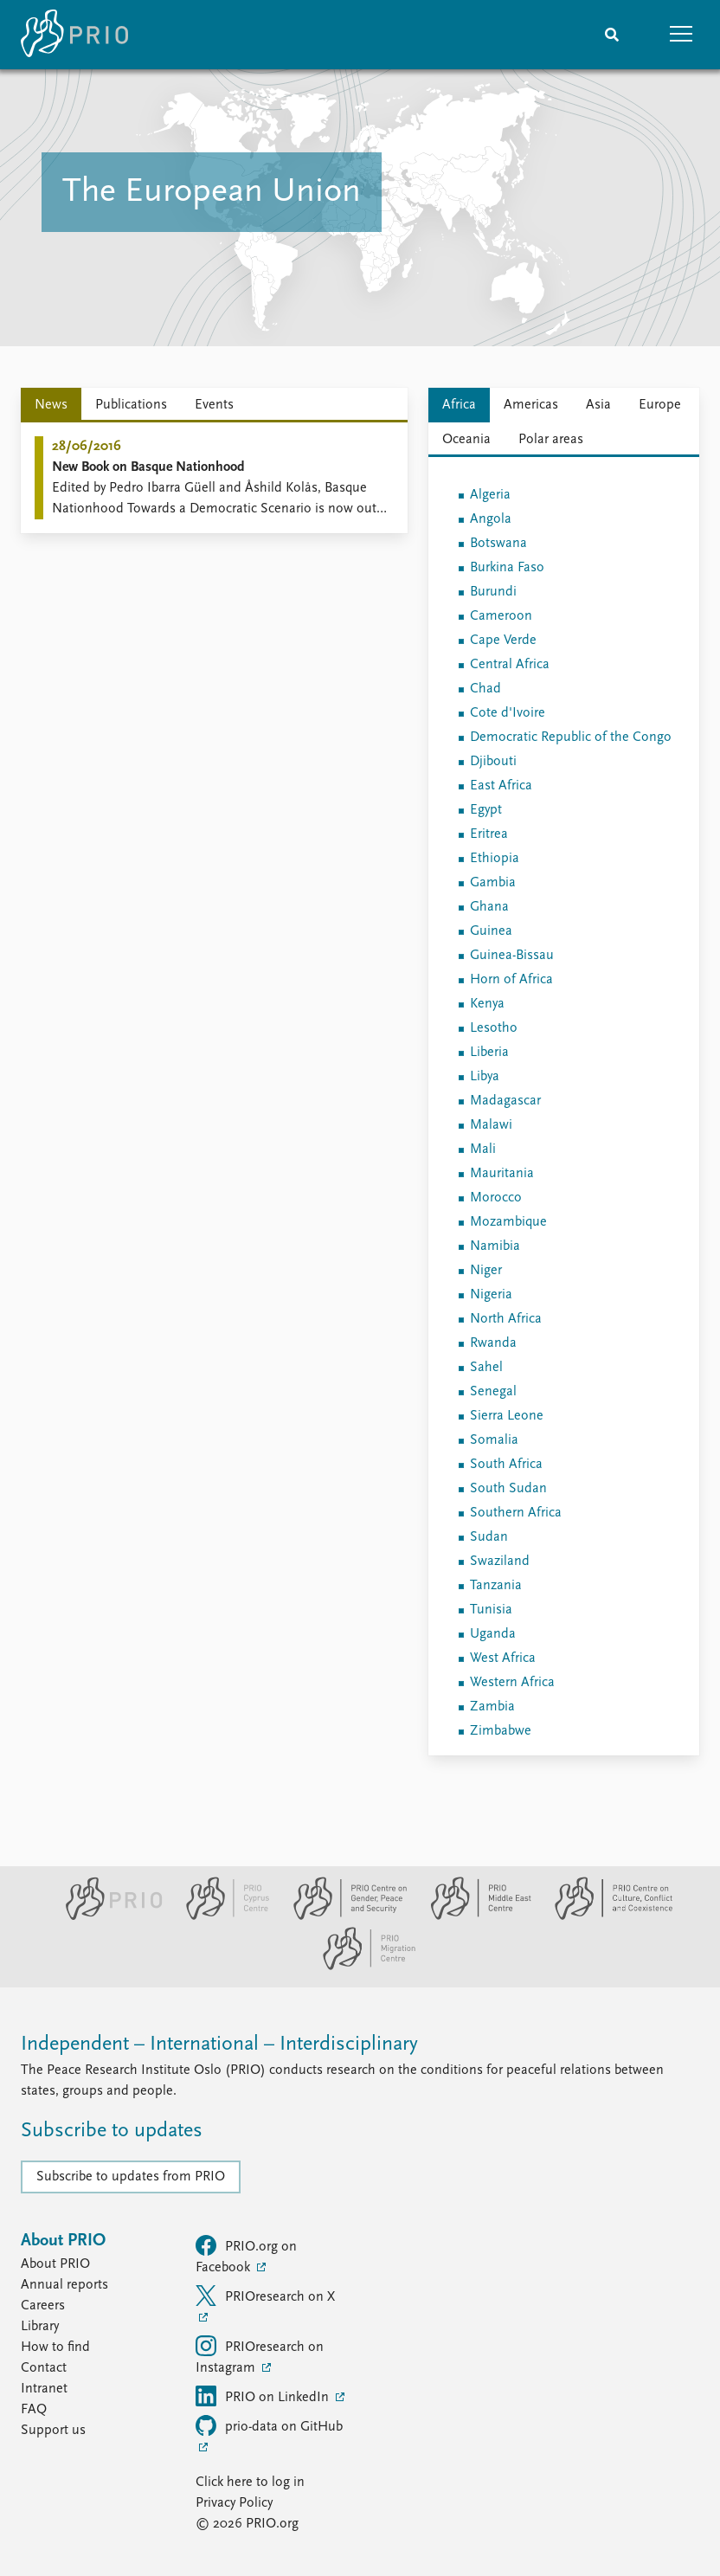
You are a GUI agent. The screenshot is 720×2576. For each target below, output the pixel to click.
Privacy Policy (234, 2503)
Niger (486, 1271)
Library (40, 2327)
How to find (55, 2347)
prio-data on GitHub (269, 2425)
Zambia (492, 1707)
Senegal (493, 1392)
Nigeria (491, 1295)
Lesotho (494, 1028)
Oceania (466, 440)
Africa (459, 405)
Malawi (491, 1125)
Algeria (490, 495)
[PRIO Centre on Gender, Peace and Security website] (343, 1916)
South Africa (506, 1465)
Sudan (489, 1537)
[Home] (74, 34)
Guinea (491, 931)
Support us (53, 2431)
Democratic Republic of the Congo (571, 737)
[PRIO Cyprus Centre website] (220, 1916)
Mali (483, 1149)
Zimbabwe (500, 1731)
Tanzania (496, 1586)
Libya (484, 1077)
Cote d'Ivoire (507, 713)
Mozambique (508, 1222)
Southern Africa (516, 1513)
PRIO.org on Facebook (246, 2255)
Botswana (498, 544)
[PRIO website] (107, 1916)
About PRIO (55, 2264)
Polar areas (550, 440)
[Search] (611, 34)
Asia (598, 405)
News (51, 405)
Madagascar (505, 1101)
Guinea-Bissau (512, 956)
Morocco (496, 1198)
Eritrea (489, 834)
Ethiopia (494, 859)
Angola (490, 519)
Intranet (44, 2389)
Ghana (489, 907)
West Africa (503, 1658)
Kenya (487, 1004)
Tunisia (491, 1610)
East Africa (501, 786)
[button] (681, 34)
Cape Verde (503, 640)
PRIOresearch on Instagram (260, 2355)
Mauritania (502, 1174)
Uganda (493, 1634)
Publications (131, 405)
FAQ (34, 2410)
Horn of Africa (511, 980)
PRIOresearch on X (265, 2295)
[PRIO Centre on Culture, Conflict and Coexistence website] (604, 1916)
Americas (531, 405)
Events (214, 405)
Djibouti (493, 762)
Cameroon (501, 616)
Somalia (494, 1440)
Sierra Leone (506, 1416)
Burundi (493, 592)
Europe (660, 405)
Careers (43, 2306)
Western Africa (512, 1683)
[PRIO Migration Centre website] (360, 1967)
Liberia (489, 1052)
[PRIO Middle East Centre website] (474, 1916)
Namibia (495, 1246)
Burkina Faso (507, 568)
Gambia (493, 883)
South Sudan (508, 1489)
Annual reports (64, 2285)
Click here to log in (250, 2482)
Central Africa (510, 665)
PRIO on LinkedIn (264, 2396)
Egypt (486, 810)
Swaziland (500, 1561)
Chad (485, 689)
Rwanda (493, 1343)
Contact (44, 2368)
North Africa (506, 1319)
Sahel (486, 1368)
